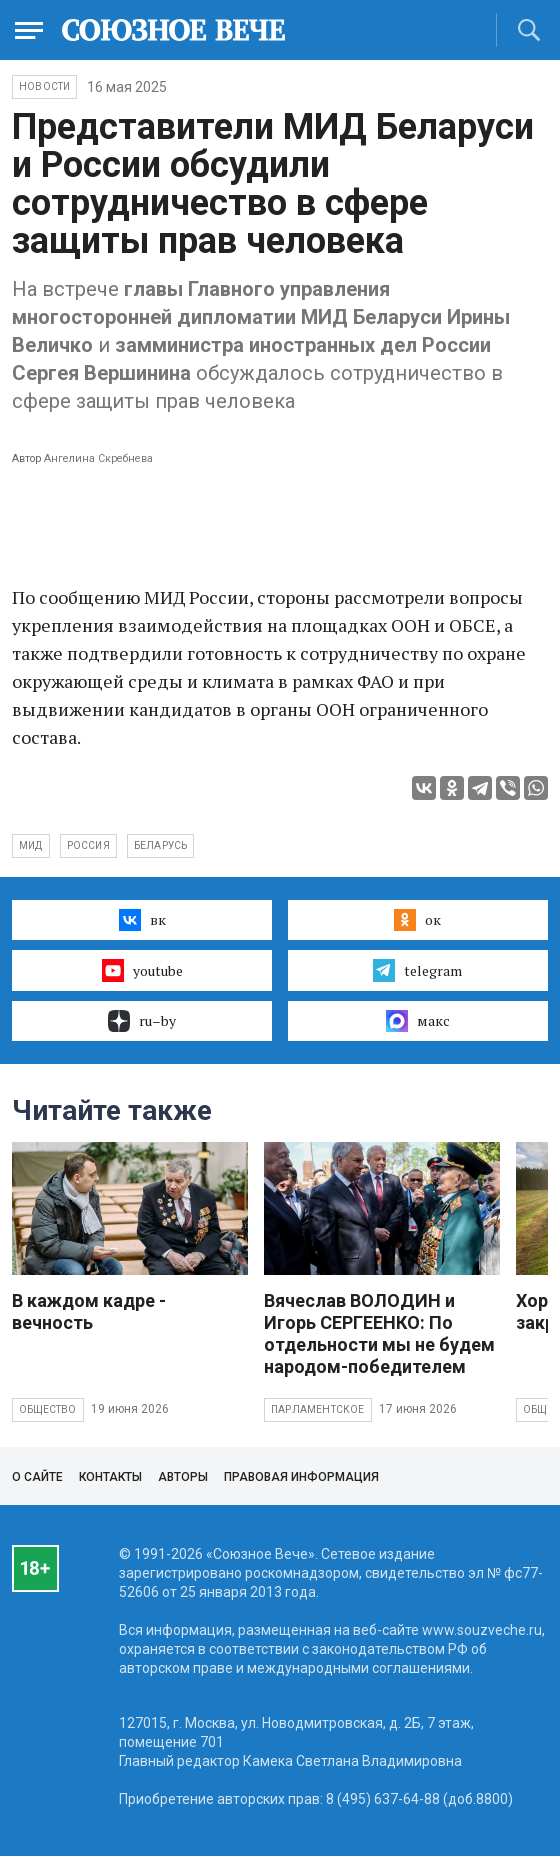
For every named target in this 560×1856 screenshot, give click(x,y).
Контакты (110, 1477)
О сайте (37, 1477)
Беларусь (161, 845)
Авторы (183, 1477)
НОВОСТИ (44, 86)
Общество (48, 1409)
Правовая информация (301, 1477)
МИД (31, 845)
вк (142, 920)
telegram (417, 970)
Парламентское (318, 1409)
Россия (88, 845)
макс (418, 1021)
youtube (142, 970)
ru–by (142, 1021)
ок (417, 920)
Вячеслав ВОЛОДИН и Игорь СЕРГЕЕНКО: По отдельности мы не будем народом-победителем (379, 1333)
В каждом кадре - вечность (89, 1311)
